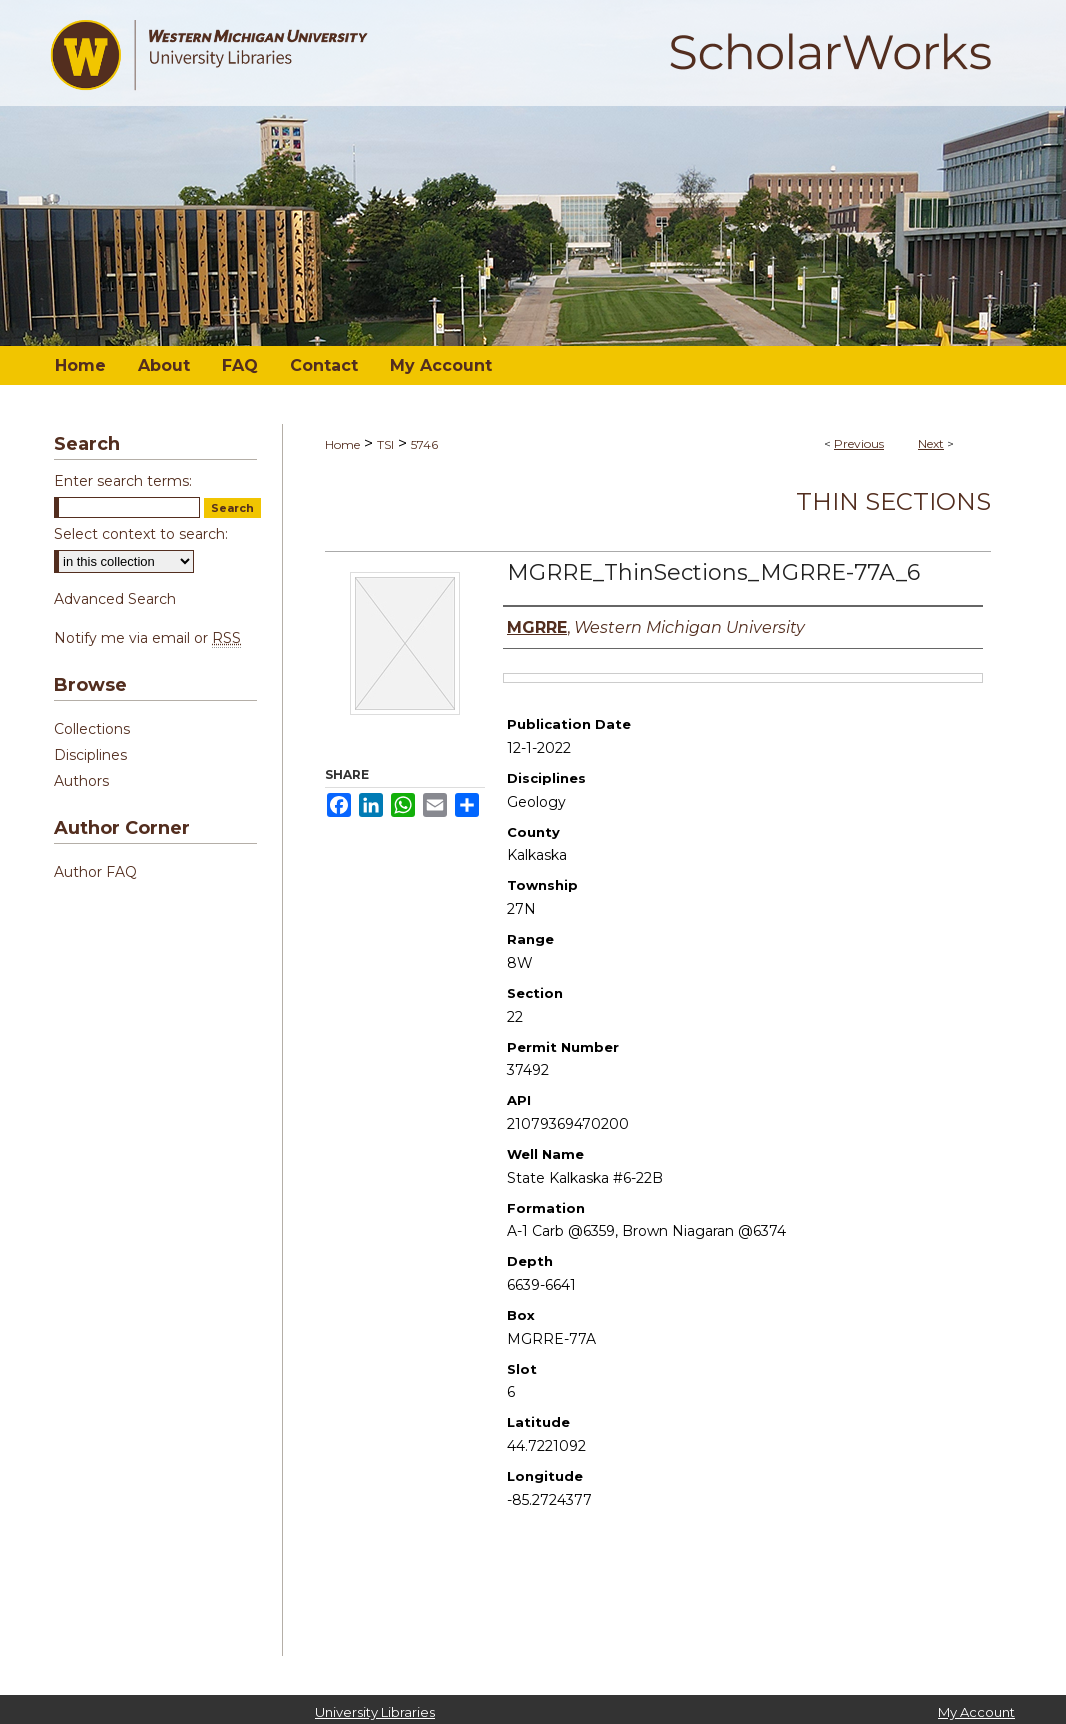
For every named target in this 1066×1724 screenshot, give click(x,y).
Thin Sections (893, 501)
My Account (976, 1712)
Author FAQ (95, 872)
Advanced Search (115, 599)
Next (931, 443)
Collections (92, 729)
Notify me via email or (147, 638)
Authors (81, 781)
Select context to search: (141, 534)
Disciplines (90, 755)
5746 (424, 444)
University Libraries (375, 1712)
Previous (859, 443)
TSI (385, 444)
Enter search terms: (123, 481)
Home (342, 444)
